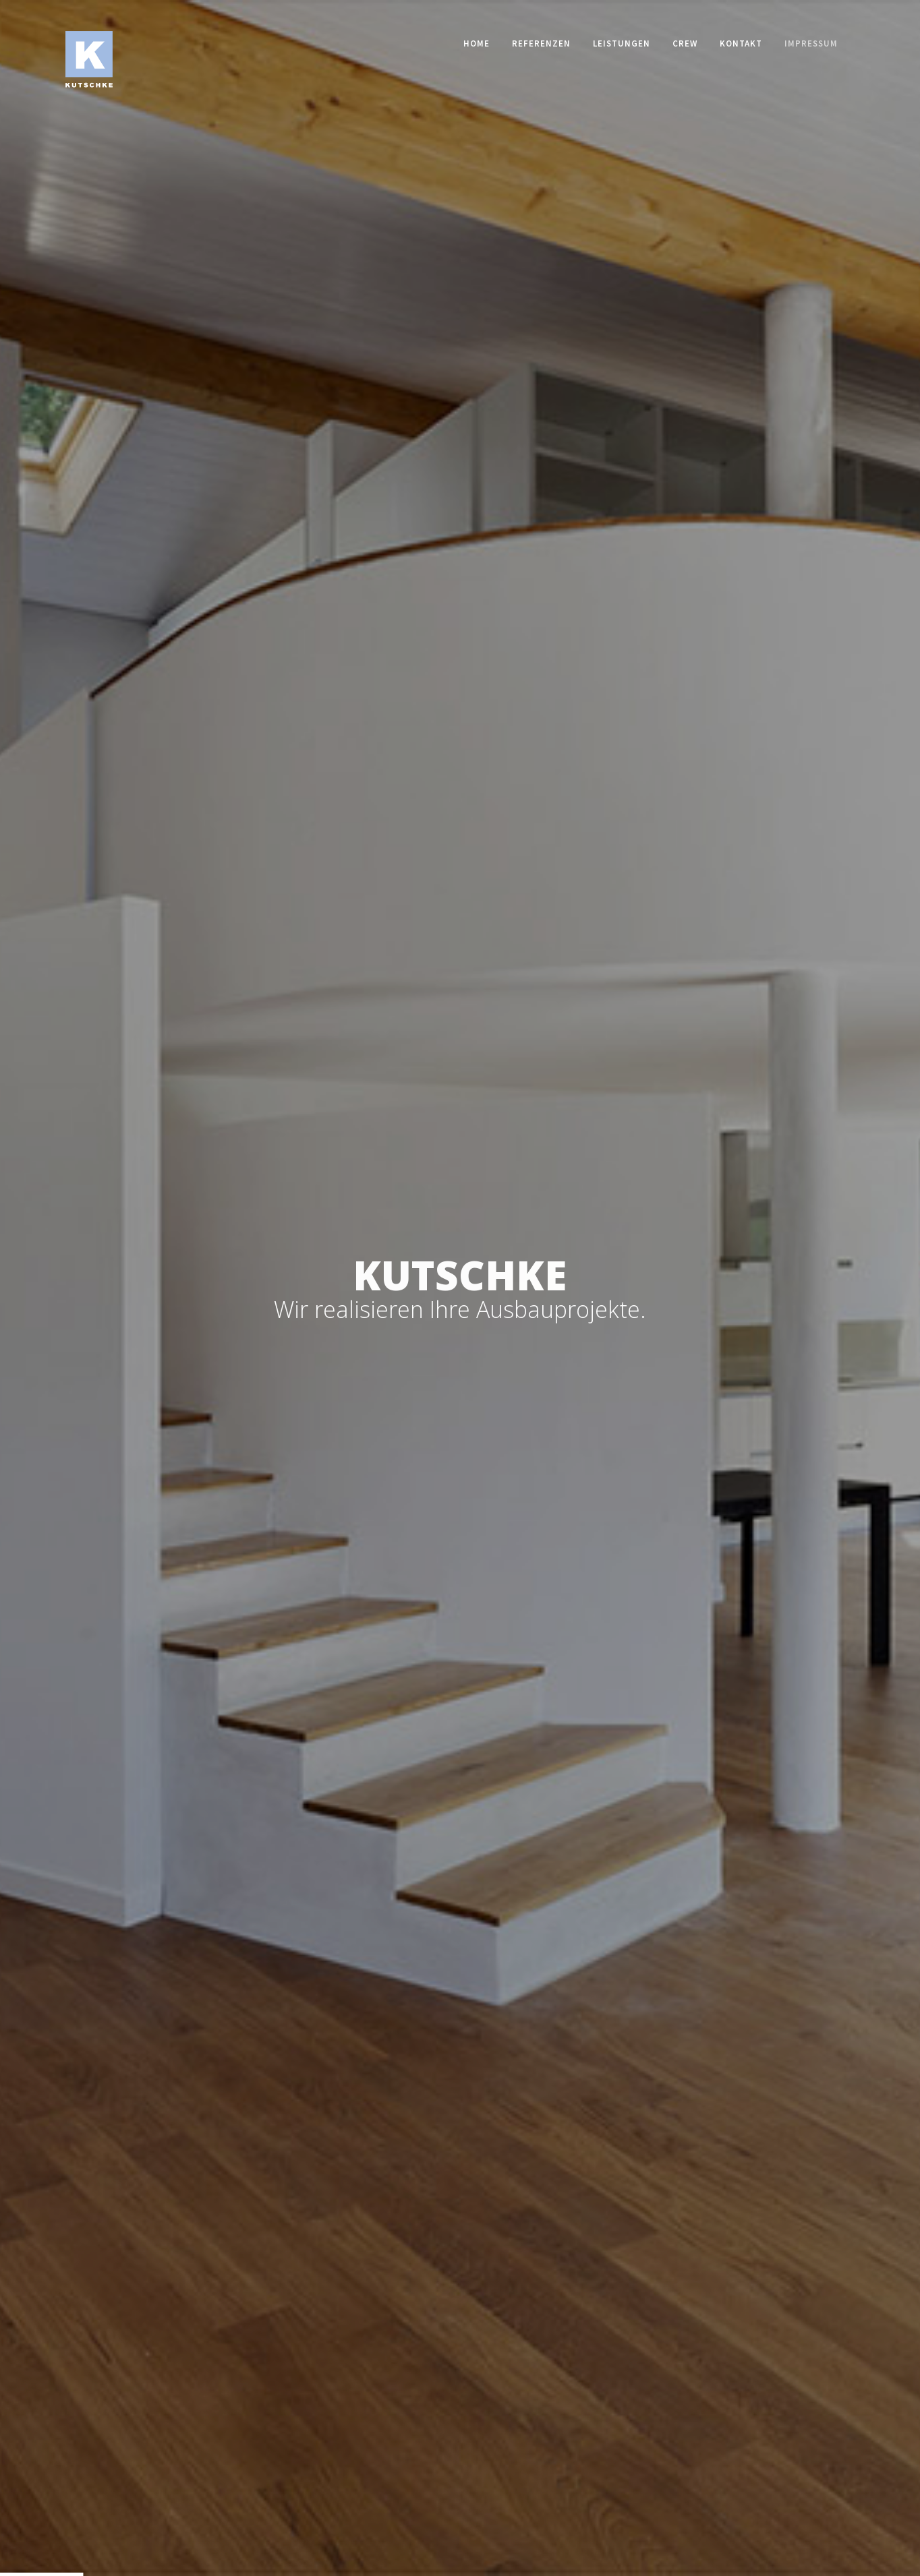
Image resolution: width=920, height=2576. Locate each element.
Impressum (811, 43)
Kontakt (741, 43)
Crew (684, 43)
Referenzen (541, 43)
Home (476, 43)
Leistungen (621, 43)
